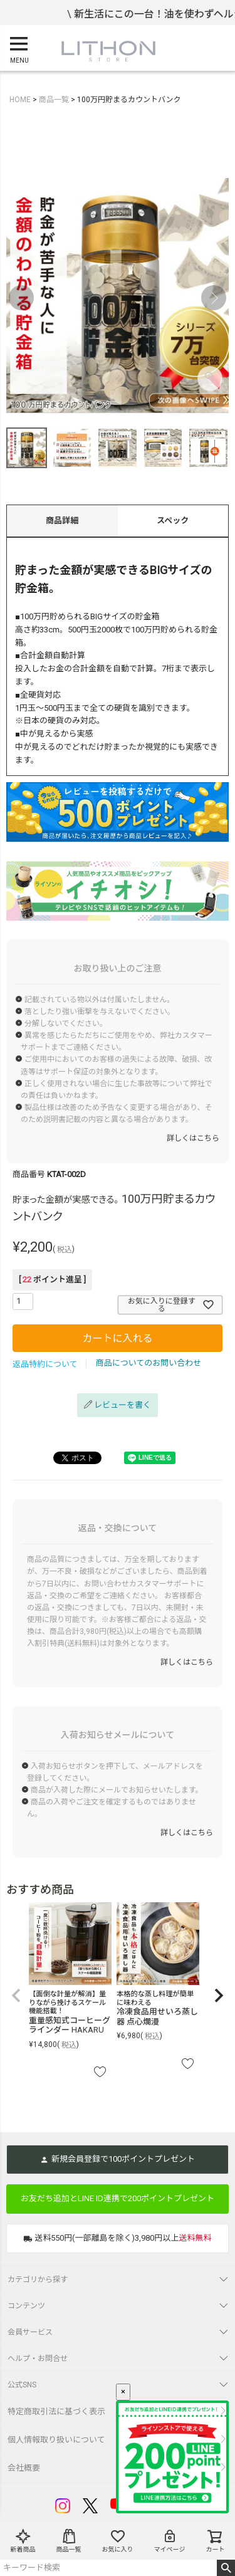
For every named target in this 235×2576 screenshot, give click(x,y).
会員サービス (30, 2332)
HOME (20, 99)
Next (213, 297)
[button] (16, 1995)
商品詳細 (62, 520)
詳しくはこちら (193, 1138)
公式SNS (22, 2384)
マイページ (169, 2540)
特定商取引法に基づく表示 (56, 2411)
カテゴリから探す (38, 2279)
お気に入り (117, 2540)
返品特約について (45, 1364)
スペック (173, 520)
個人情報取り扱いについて (56, 2439)
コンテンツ (26, 2305)
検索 (226, 2568)
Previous (21, 297)
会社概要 (24, 2468)
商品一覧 (68, 2540)
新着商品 (23, 2540)
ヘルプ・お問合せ (38, 2358)
